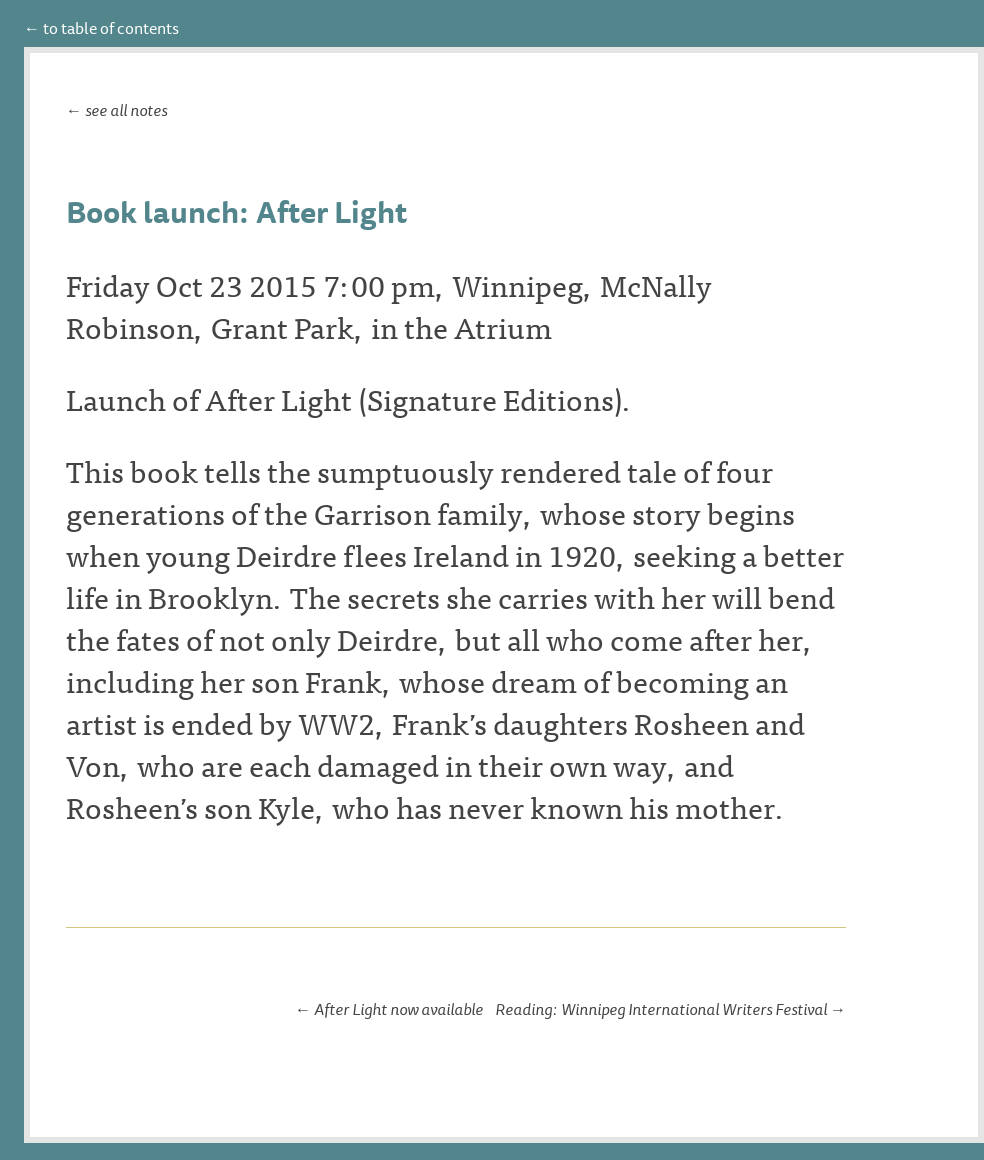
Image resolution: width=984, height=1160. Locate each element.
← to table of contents (101, 28)
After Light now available (398, 1009)
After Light (278, 398)
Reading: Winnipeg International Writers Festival (661, 1009)
